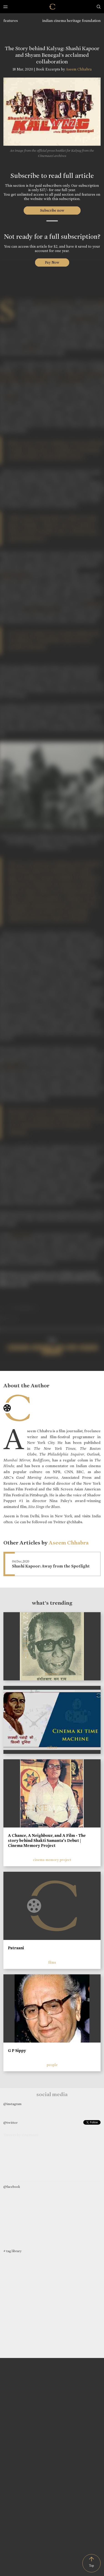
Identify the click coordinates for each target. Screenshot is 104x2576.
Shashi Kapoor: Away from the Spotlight (51, 1566)
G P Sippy (17, 2050)
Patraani (16, 1947)
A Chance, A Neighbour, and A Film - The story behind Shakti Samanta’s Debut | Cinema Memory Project (47, 1840)
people (52, 2065)
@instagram (12, 2104)
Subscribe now (52, 210)
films (52, 1962)
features (10, 20)
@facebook (11, 2187)
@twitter (10, 2123)
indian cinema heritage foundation (71, 20)
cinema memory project (52, 1860)
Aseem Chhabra (79, 69)
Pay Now (52, 262)
